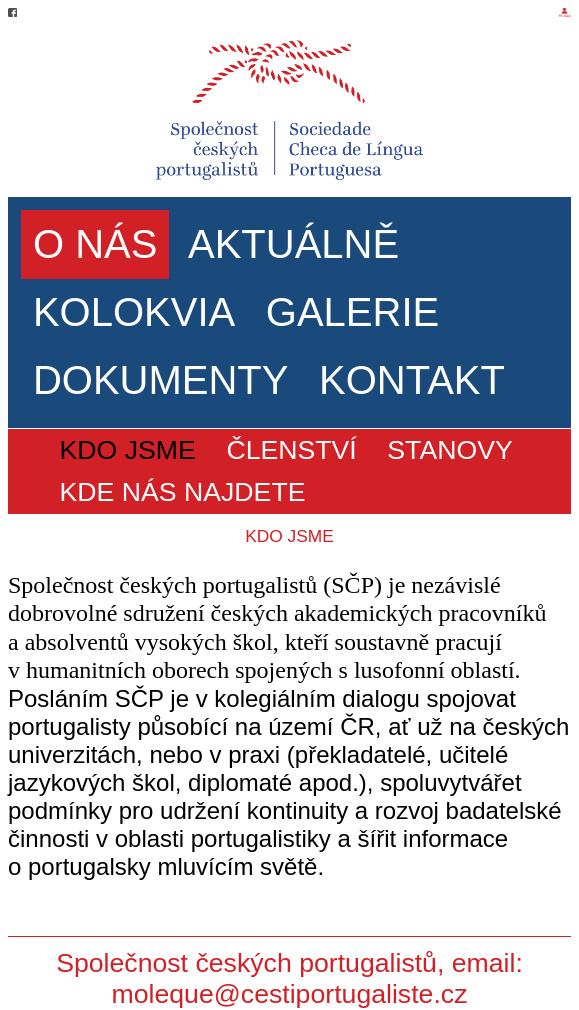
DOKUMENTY (161, 380)
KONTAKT (412, 380)
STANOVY (449, 450)
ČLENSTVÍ (291, 450)
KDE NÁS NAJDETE (183, 492)
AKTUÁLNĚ (293, 244)
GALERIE (352, 312)
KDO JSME (128, 450)
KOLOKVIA (134, 312)
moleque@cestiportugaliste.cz (290, 994)
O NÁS (95, 244)
